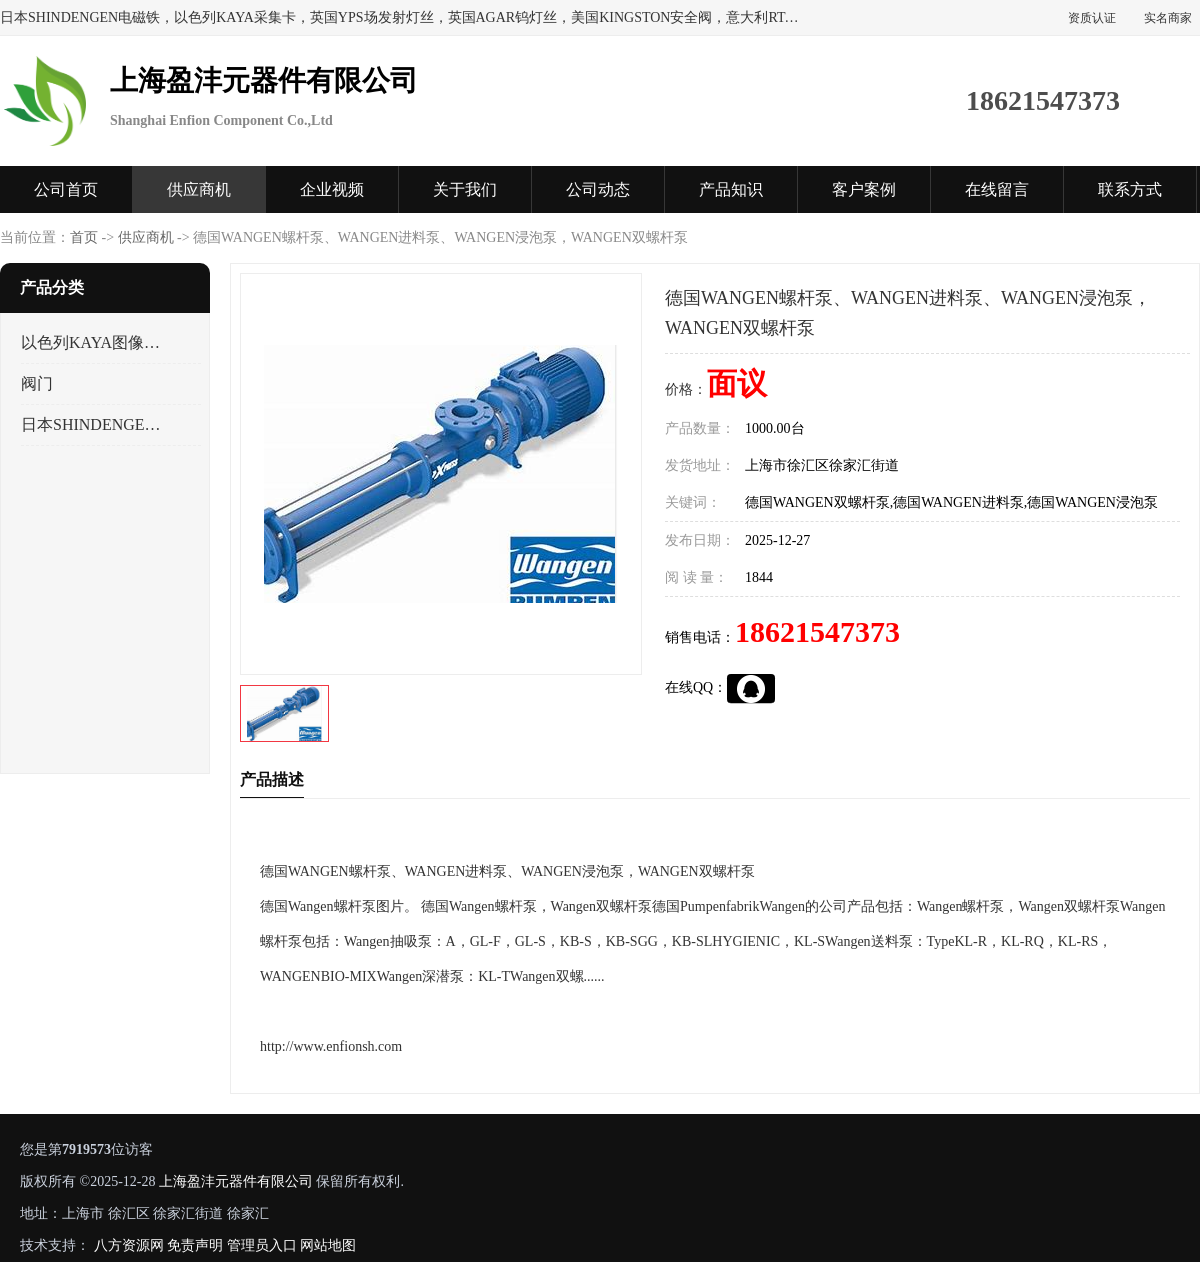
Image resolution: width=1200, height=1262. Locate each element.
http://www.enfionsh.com (331, 1046)
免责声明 (195, 1245)
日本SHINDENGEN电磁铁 (93, 424)
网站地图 (328, 1245)
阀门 (37, 383)
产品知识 (731, 189)
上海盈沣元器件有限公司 (236, 1181)
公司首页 (66, 189)
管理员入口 (262, 1245)
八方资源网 (129, 1245)
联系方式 (1130, 189)
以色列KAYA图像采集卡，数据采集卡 (93, 342)
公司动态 (598, 189)
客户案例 (864, 189)
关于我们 (465, 189)
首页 (84, 237)
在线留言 (997, 189)
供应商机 (199, 189)
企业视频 (332, 189)
